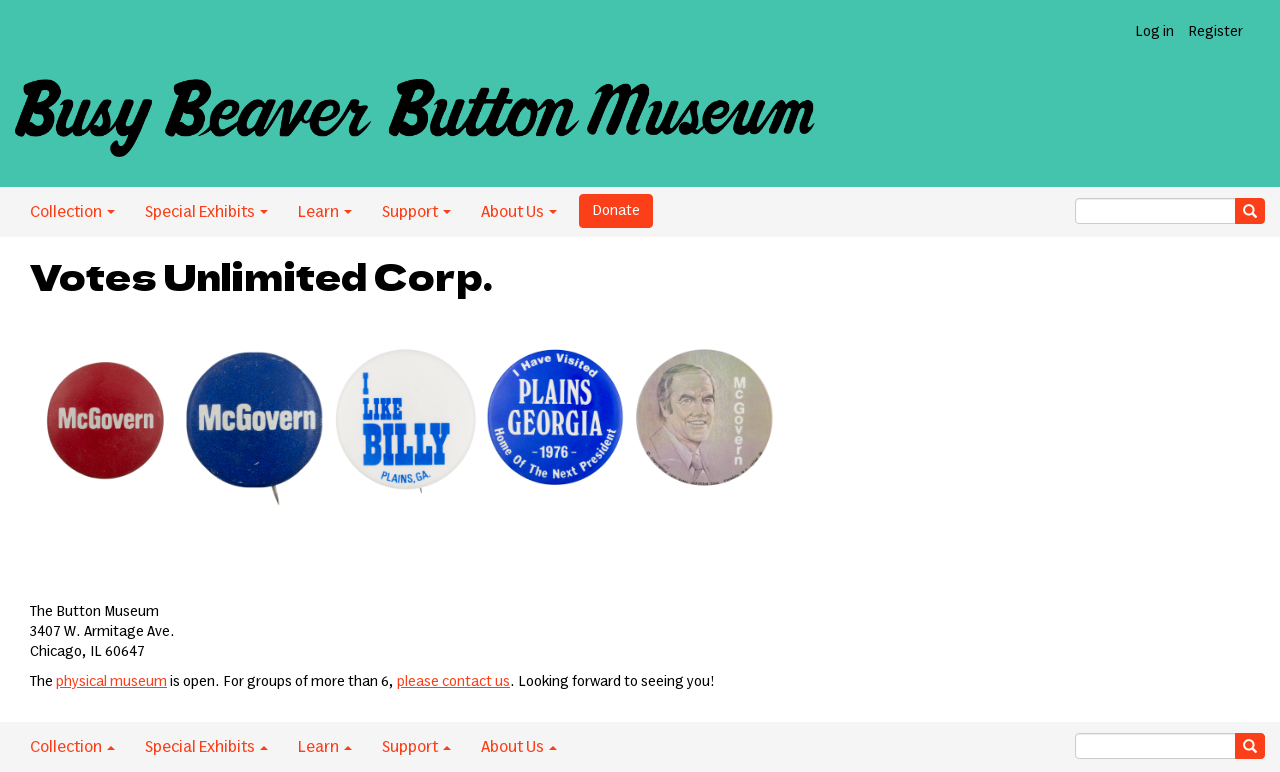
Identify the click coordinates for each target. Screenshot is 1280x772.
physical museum (111, 682)
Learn (325, 212)
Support (416, 212)
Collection (72, 212)
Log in (1154, 32)
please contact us (453, 682)
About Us (519, 212)
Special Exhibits (206, 212)
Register (1215, 32)
